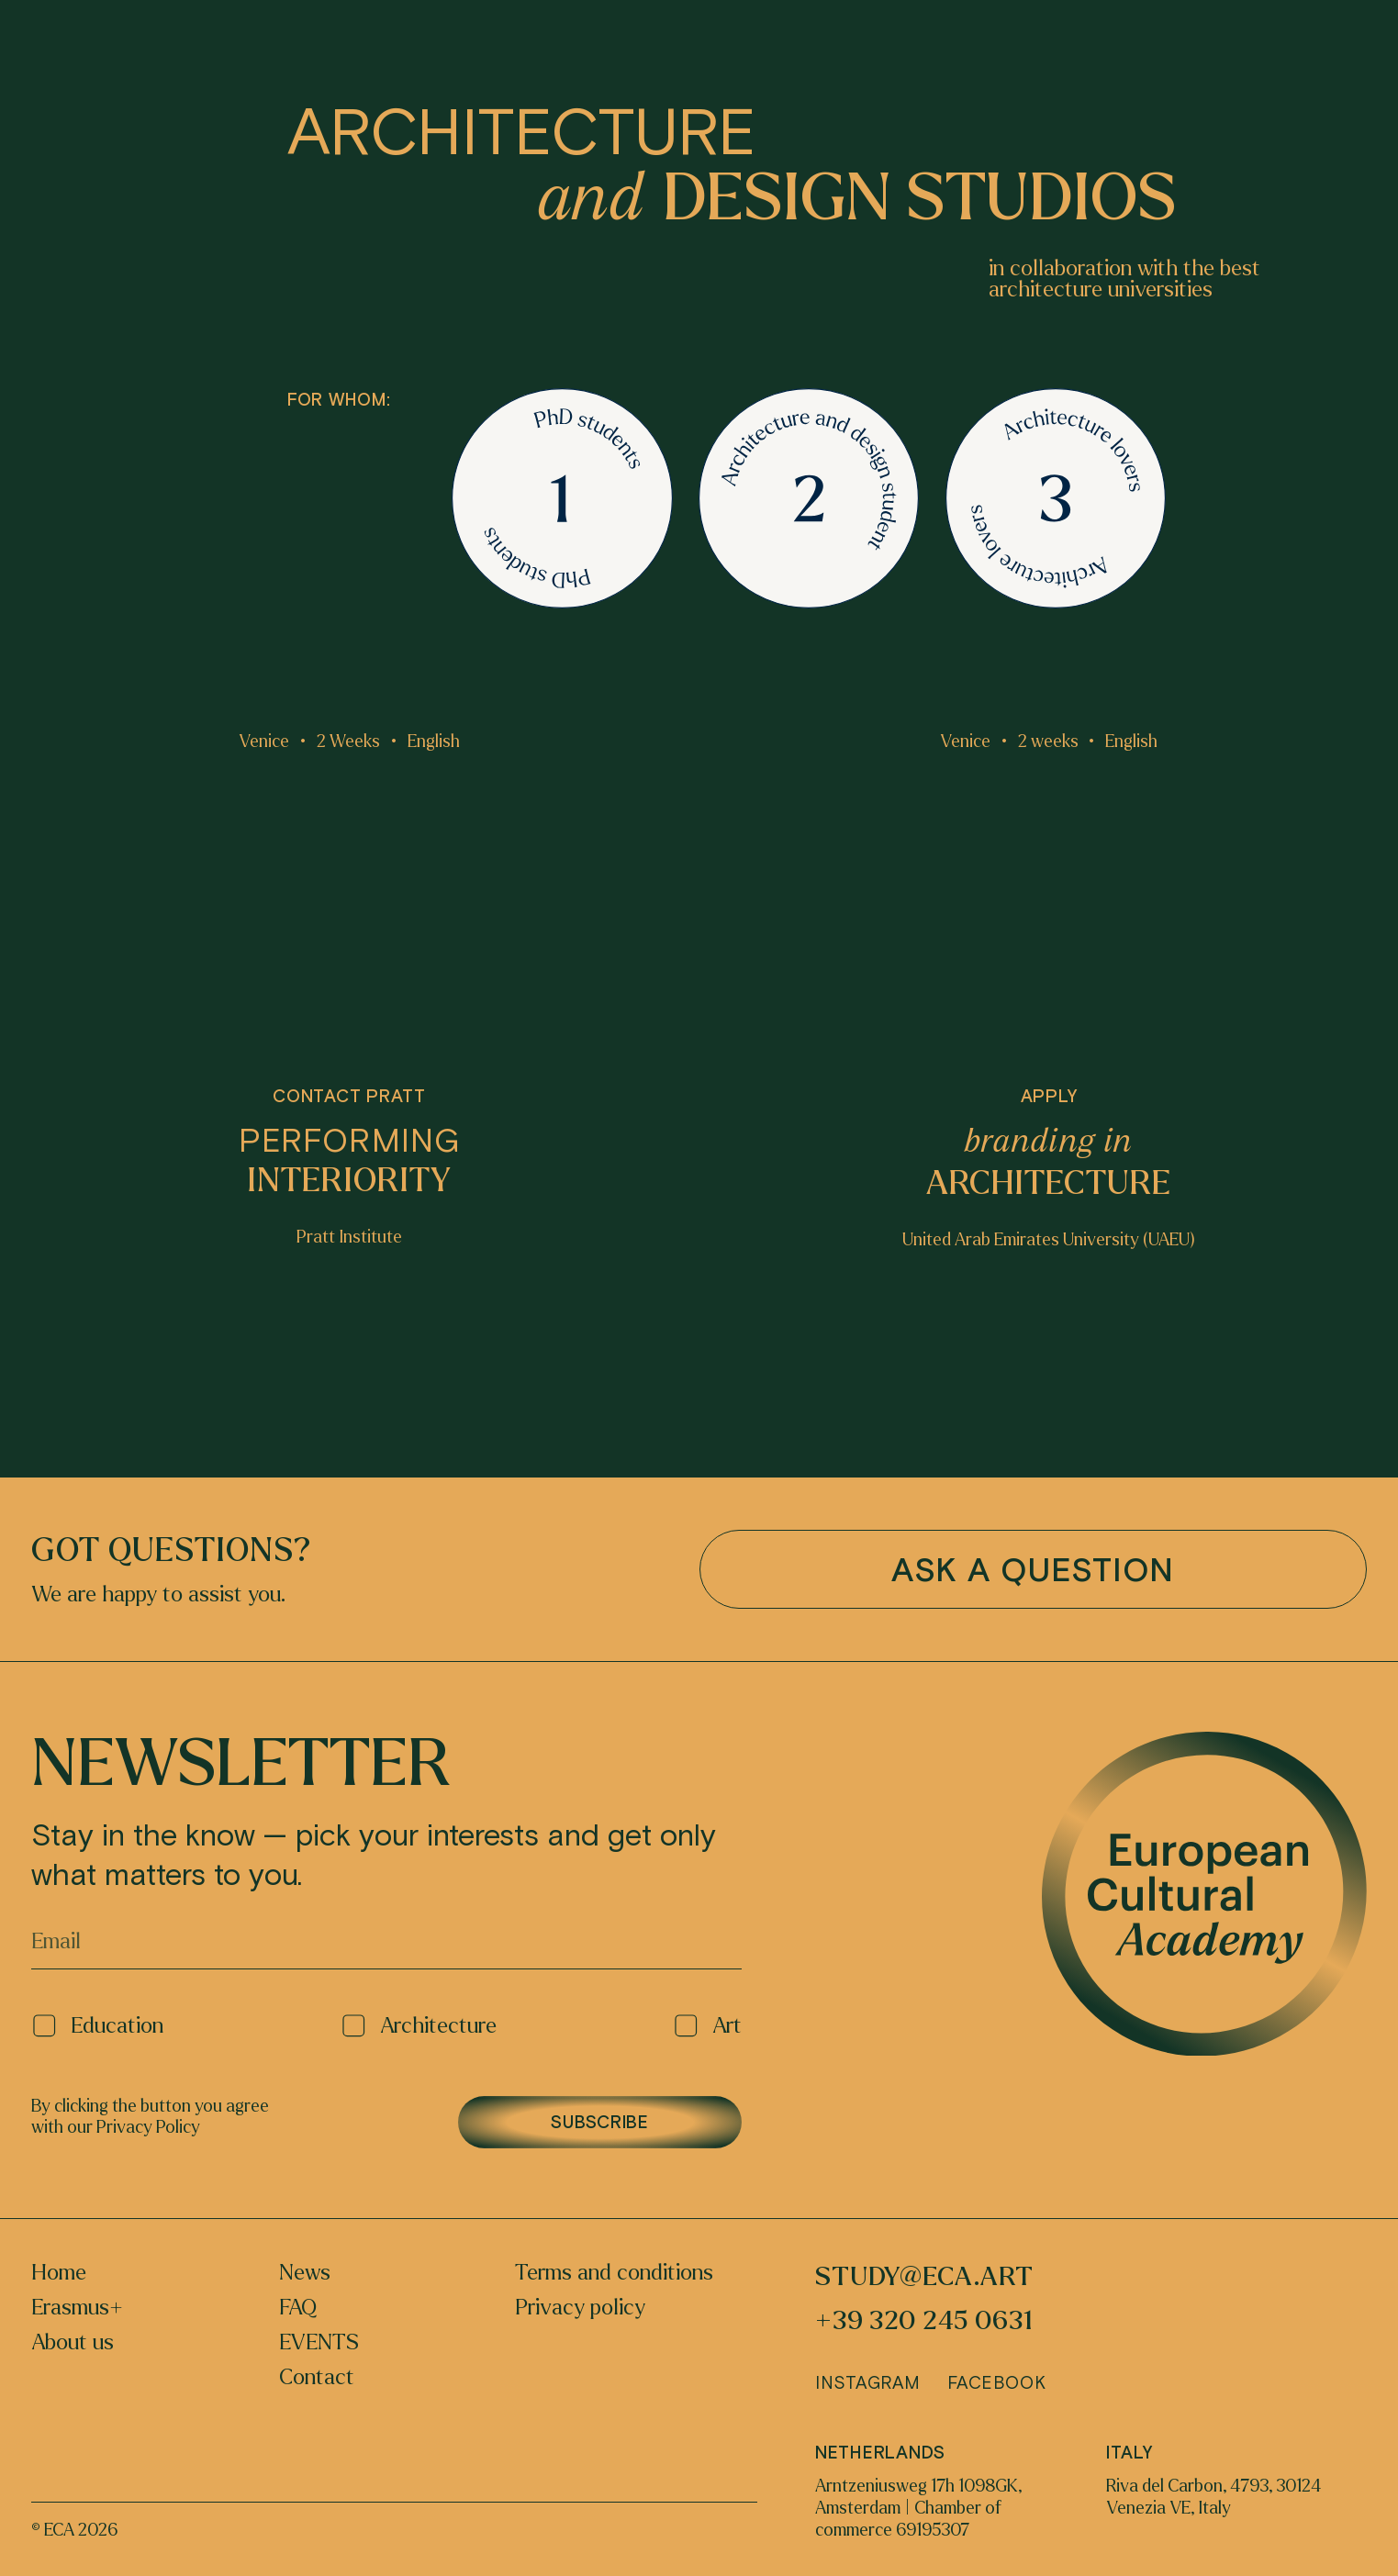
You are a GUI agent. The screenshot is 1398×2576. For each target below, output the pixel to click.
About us (72, 2343)
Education (97, 2026)
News (304, 2273)
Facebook (996, 2381)
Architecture (419, 2026)
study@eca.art (924, 2277)
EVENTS (319, 2343)
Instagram (868, 2381)
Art (707, 2026)
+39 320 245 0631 (924, 2321)
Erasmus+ (77, 2308)
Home (58, 2273)
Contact (316, 2378)
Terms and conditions (614, 2273)
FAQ (298, 2308)
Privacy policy (580, 2308)
